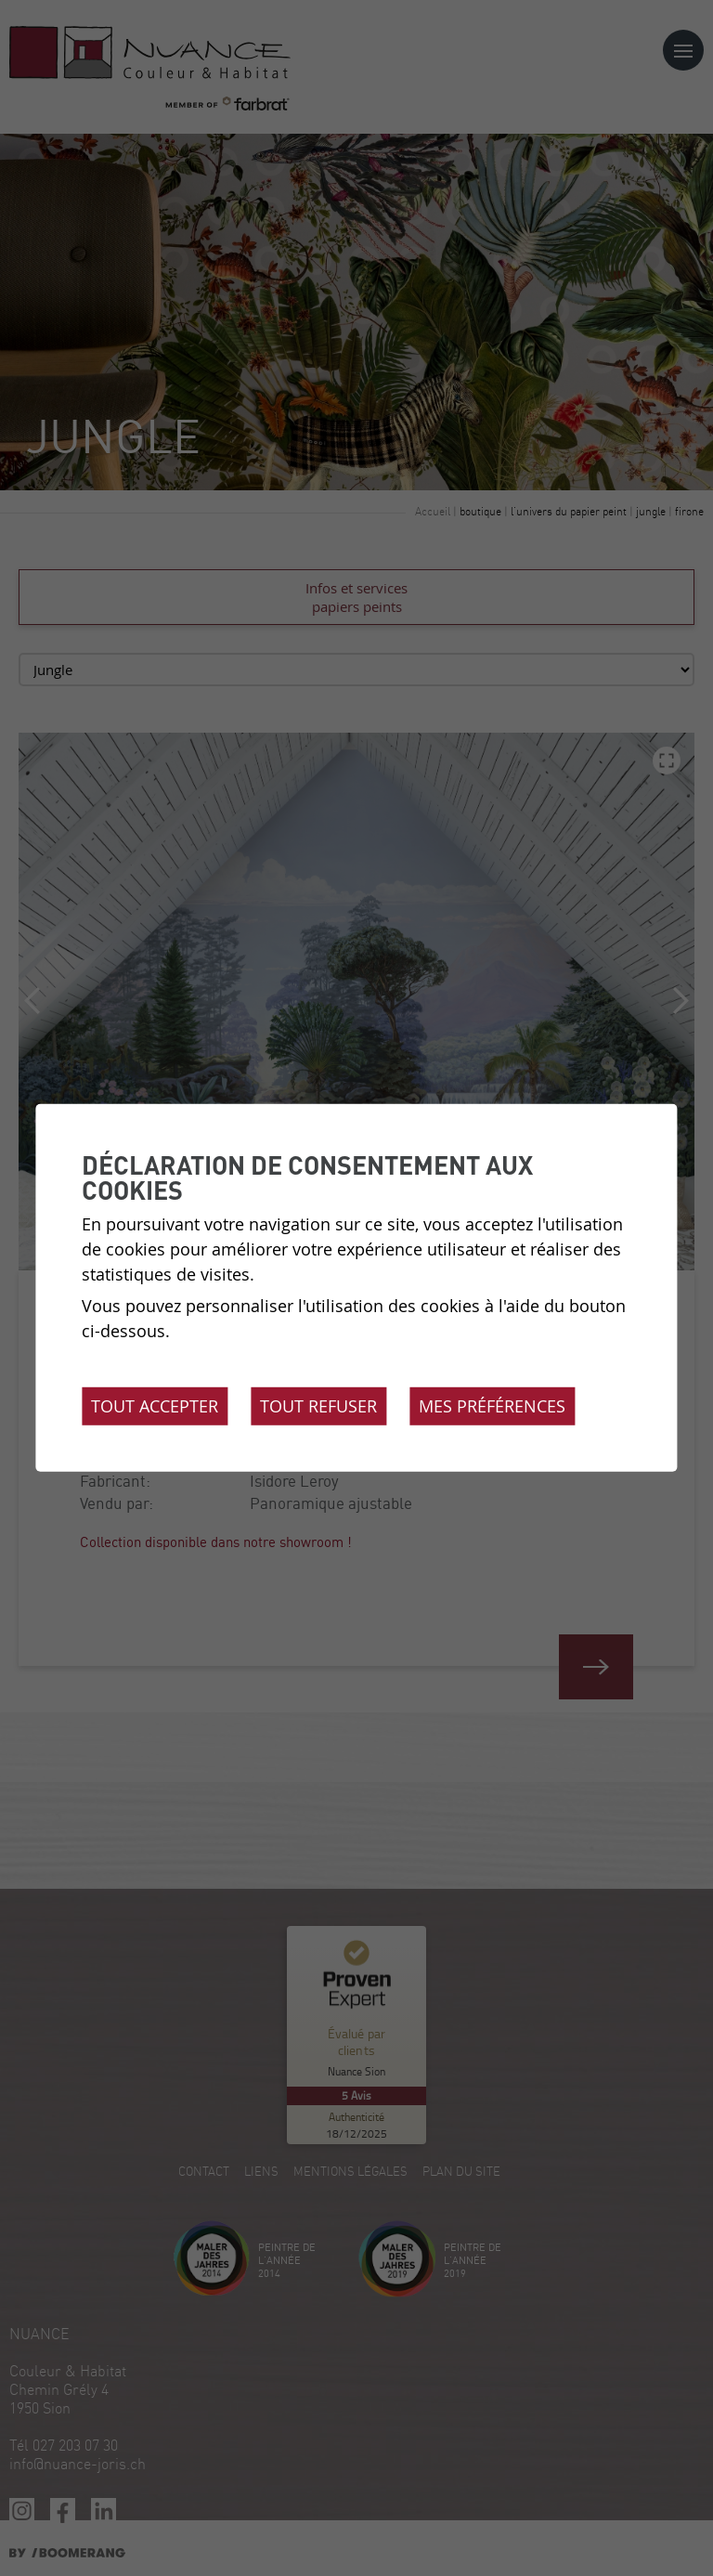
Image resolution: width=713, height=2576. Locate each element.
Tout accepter (154, 1406)
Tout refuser (318, 1406)
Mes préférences (492, 1406)
